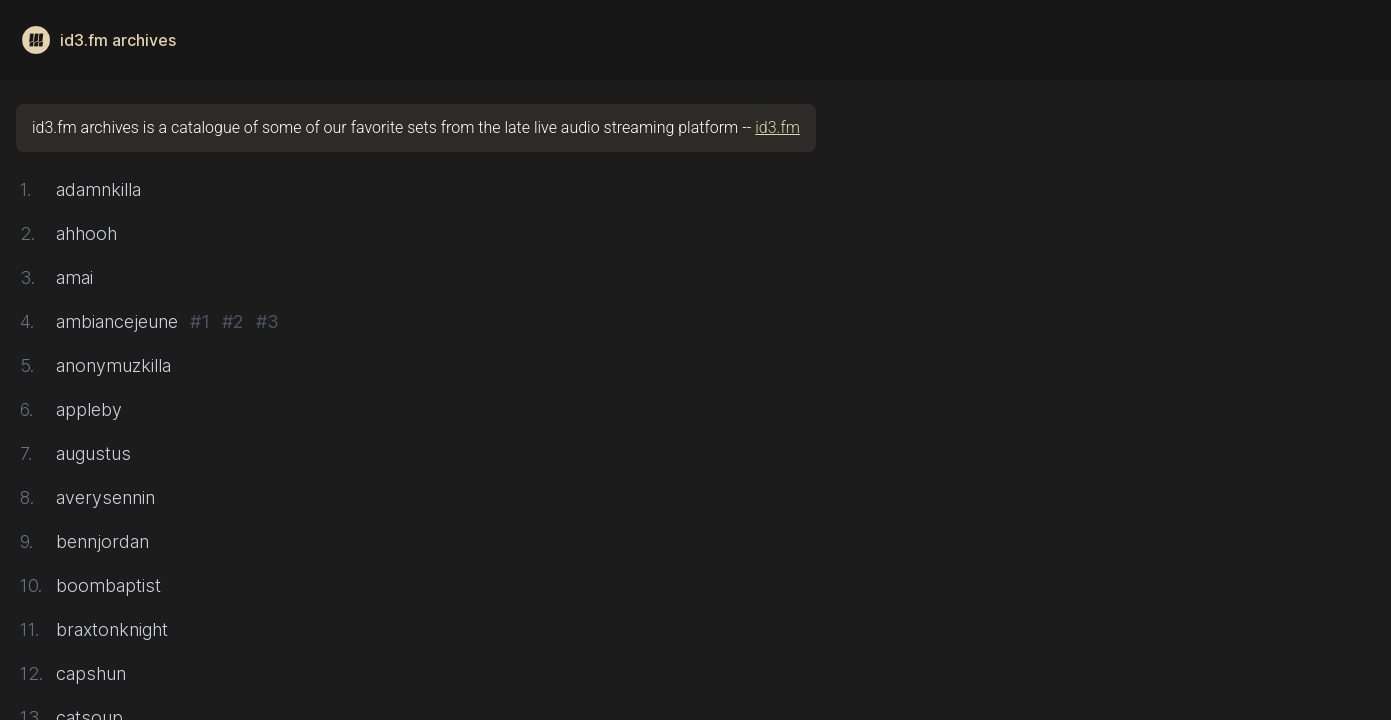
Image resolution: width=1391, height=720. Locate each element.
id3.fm (777, 127)
